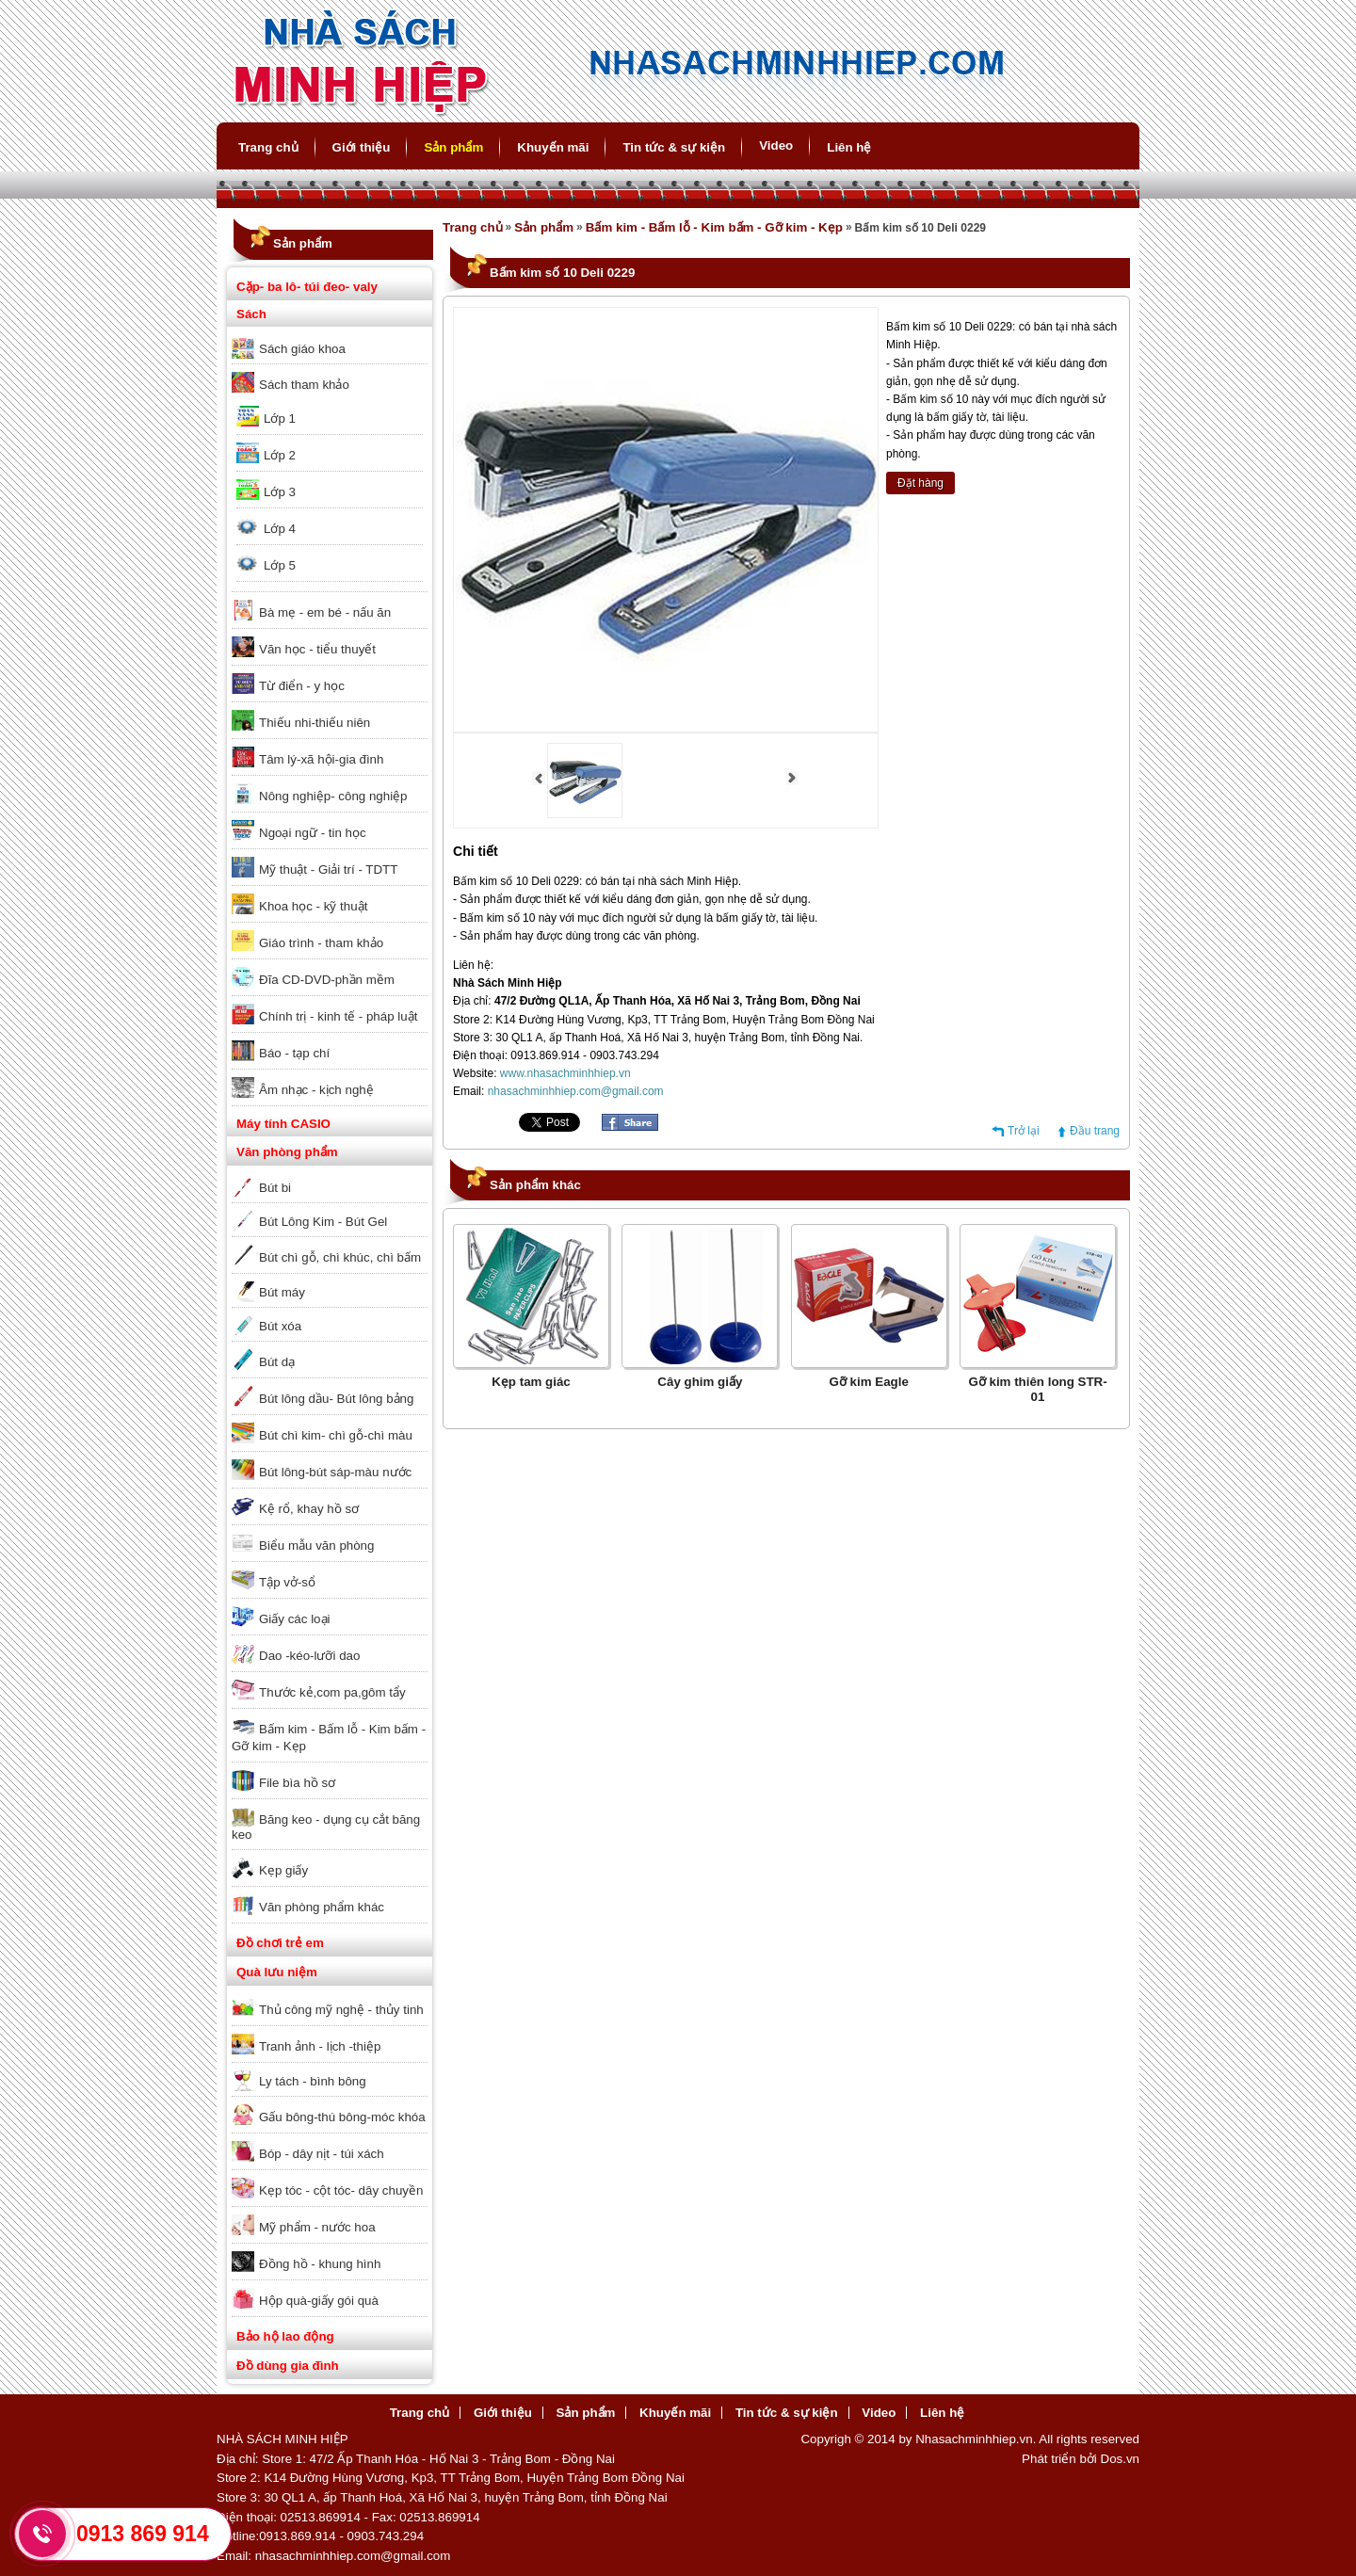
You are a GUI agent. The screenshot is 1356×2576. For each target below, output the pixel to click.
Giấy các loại (294, 1619)
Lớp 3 (280, 492)
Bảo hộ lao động (285, 2336)
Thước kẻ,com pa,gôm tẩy (332, 1692)
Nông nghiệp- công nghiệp (333, 796)
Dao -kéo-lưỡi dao (309, 1656)
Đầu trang (1095, 1130)
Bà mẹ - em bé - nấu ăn (325, 612)
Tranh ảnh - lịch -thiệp (319, 2046)
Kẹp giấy (283, 1870)
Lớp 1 (280, 418)
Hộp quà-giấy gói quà (319, 2301)
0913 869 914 (142, 2533)
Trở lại (1024, 1130)
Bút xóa (280, 1326)
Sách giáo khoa (302, 349)
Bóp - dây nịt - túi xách (321, 2154)
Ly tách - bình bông (312, 2081)
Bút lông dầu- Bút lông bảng (336, 1399)
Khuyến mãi (553, 147)
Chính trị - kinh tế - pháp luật (338, 1016)
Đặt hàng (920, 483)
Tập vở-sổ (287, 1582)
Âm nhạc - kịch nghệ (316, 1090)
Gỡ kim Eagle (869, 1382)
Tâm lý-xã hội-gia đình (321, 759)
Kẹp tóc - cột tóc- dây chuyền (341, 2190)
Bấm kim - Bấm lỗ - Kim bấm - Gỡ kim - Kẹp (329, 1737)
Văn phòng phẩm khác (321, 1907)
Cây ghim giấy (699, 1382)
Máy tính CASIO (283, 1124)
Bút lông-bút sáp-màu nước (335, 1472)
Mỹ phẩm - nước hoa (317, 2227)
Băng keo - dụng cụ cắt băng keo (326, 1827)
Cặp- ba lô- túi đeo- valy (307, 287)
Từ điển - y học (302, 686)
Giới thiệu (361, 147)
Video (776, 145)
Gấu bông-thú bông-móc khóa (342, 2117)
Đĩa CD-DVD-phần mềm (327, 980)
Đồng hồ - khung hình (319, 2264)
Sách (251, 314)
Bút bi (275, 1188)
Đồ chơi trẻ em (280, 1943)
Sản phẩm (453, 147)
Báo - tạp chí (294, 1053)
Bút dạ (277, 1362)
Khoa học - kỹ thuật (313, 906)
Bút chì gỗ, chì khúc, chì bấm (340, 1257)
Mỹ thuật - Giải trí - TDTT (328, 869)
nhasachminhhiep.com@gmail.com (576, 1091)
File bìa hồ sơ (297, 1783)
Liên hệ (849, 147)
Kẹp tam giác (531, 1382)
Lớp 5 (280, 565)
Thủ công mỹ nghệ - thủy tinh (341, 2010)
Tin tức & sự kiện (673, 147)
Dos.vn (1120, 2459)
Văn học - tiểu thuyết (317, 649)
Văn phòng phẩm (287, 1152)
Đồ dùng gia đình (287, 2366)
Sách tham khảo (304, 385)
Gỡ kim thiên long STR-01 (1037, 1389)
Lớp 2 (280, 455)
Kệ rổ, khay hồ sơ (309, 1509)
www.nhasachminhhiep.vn (565, 1073)
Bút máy (282, 1292)
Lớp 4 (280, 529)
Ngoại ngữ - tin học (312, 833)
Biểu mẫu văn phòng (316, 1545)
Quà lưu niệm (276, 1972)
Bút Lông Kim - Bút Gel (323, 1222)
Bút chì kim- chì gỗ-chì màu (335, 1435)
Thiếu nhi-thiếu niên (314, 723)
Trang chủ (268, 147)
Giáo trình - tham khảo (321, 943)
